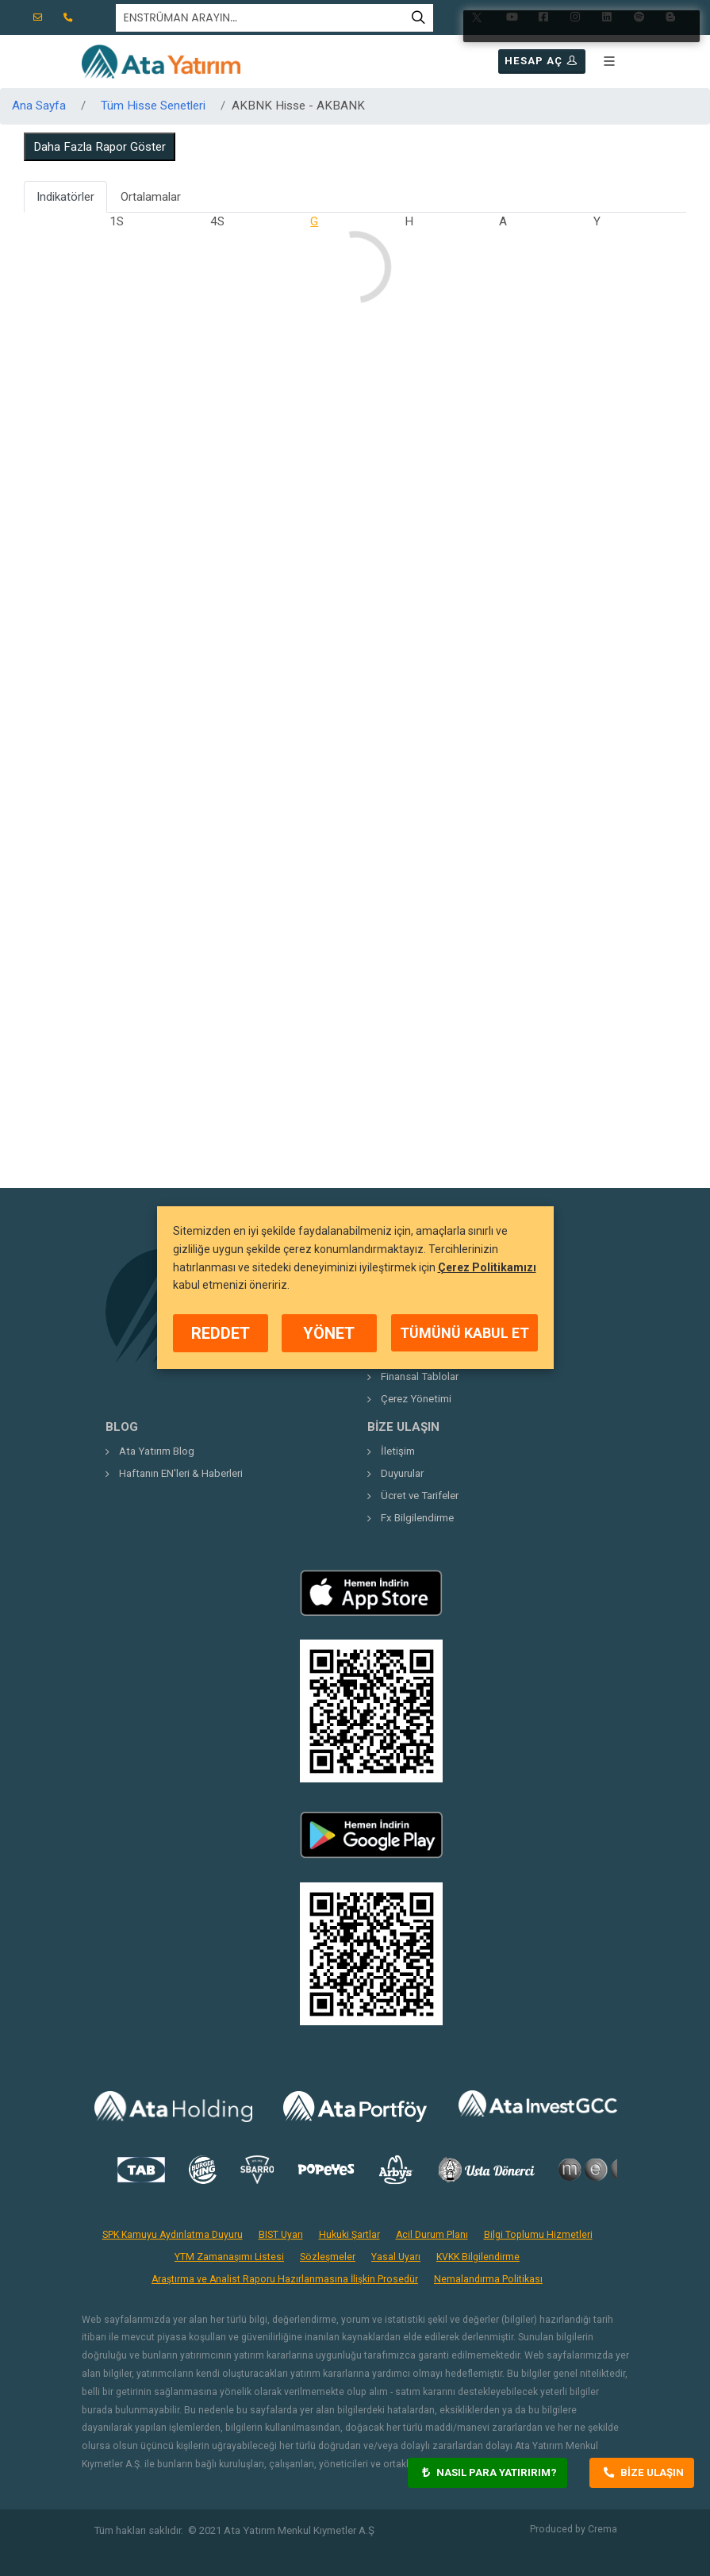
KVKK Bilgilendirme (478, 2257)
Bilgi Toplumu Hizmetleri (538, 2234)
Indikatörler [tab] (65, 197)
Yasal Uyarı (395, 2257)
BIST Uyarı (281, 2234)
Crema (602, 2529)
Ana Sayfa (39, 105)
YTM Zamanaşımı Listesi (229, 2257)
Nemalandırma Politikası (488, 2279)
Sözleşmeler (327, 2257)
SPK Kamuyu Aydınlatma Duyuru (172, 2234)
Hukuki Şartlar (349, 2234)
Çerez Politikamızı (487, 1267)
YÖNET (329, 1333)
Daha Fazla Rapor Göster (99, 147)
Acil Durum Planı (432, 2234)
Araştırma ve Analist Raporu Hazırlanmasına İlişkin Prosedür (285, 2279)
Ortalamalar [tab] (151, 197)
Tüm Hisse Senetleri (153, 105)
